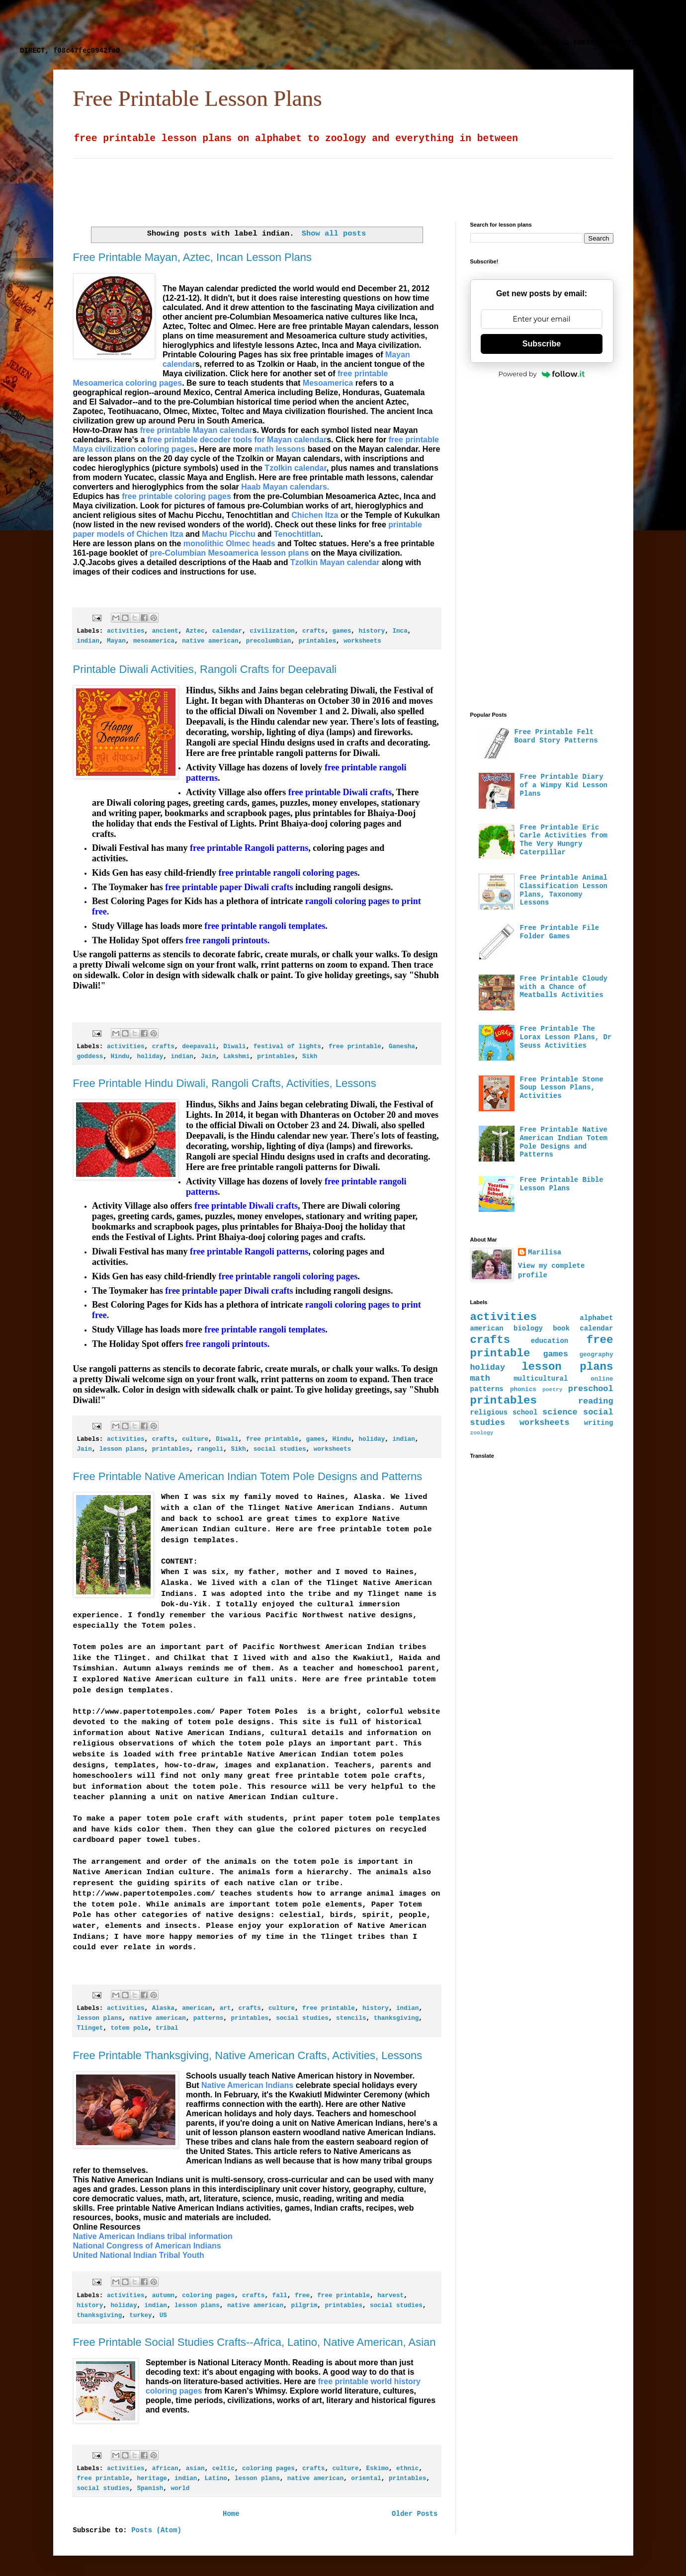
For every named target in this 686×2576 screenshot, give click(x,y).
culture (195, 1439)
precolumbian (268, 641)
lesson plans (122, 1449)
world (180, 2488)
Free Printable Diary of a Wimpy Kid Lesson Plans (563, 785)
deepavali (199, 1046)
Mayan (116, 641)
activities (126, 631)
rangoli (210, 1449)
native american (210, 641)
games (342, 631)
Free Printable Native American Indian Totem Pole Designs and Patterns (248, 1476)
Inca (399, 631)
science (560, 1412)
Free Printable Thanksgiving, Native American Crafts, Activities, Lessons (248, 2055)
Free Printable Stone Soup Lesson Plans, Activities (561, 1088)
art (225, 2008)
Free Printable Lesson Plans (197, 98)
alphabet (596, 1318)
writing (598, 1423)
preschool (590, 1389)
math (480, 1378)
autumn (163, 2295)
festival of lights (287, 1046)
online (602, 1379)
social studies (280, 1449)
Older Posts (414, 2514)
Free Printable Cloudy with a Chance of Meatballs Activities (563, 987)
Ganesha (402, 1046)
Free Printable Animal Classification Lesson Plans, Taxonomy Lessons (563, 890)
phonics (523, 1389)
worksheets (362, 641)
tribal (167, 2028)
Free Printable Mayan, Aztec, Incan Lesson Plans (192, 257)
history (371, 631)
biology (528, 1328)
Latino (216, 2478)
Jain (208, 1056)
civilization (272, 631)
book (561, 1328)
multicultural (541, 1379)
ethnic (407, 2468)
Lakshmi (236, 1056)
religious (489, 1412)
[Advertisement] (261, 22)
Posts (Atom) (156, 2530)
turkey (140, 2315)
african (165, 2468)
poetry (552, 1390)
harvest (390, 2295)
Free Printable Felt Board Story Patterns (556, 736)
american (197, 2008)
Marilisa (544, 1252)
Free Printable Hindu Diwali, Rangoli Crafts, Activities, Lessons (224, 1083)
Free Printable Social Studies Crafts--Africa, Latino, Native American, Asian (254, 2342)
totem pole (130, 2028)
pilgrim (304, 2305)
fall (279, 2295)
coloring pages (208, 2295)
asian (195, 2468)
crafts (313, 631)
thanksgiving (396, 2018)
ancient (165, 631)
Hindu (120, 1056)
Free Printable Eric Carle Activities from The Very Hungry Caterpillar (563, 840)
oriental (366, 2478)
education (550, 1341)
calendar (227, 631)
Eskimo (377, 2468)
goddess (90, 1056)
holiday (150, 1056)
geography (596, 1354)
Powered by (542, 374)
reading (595, 1401)
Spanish (150, 2488)
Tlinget (90, 2028)
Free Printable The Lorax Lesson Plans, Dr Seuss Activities (566, 1037)
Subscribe (541, 343)
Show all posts (334, 233)
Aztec (195, 631)
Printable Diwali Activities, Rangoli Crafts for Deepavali (205, 669)
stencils (351, 2018)
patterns (208, 2018)
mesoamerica (153, 641)
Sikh (309, 1056)
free (302, 2295)
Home (231, 2514)
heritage (152, 2478)
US (163, 2315)
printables (318, 641)
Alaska (163, 2008)
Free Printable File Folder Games (560, 932)
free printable (355, 1046)
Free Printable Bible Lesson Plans (561, 1184)
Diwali (234, 1046)
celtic (223, 2468)
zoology (482, 1433)
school (525, 1412)
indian (88, 641)
